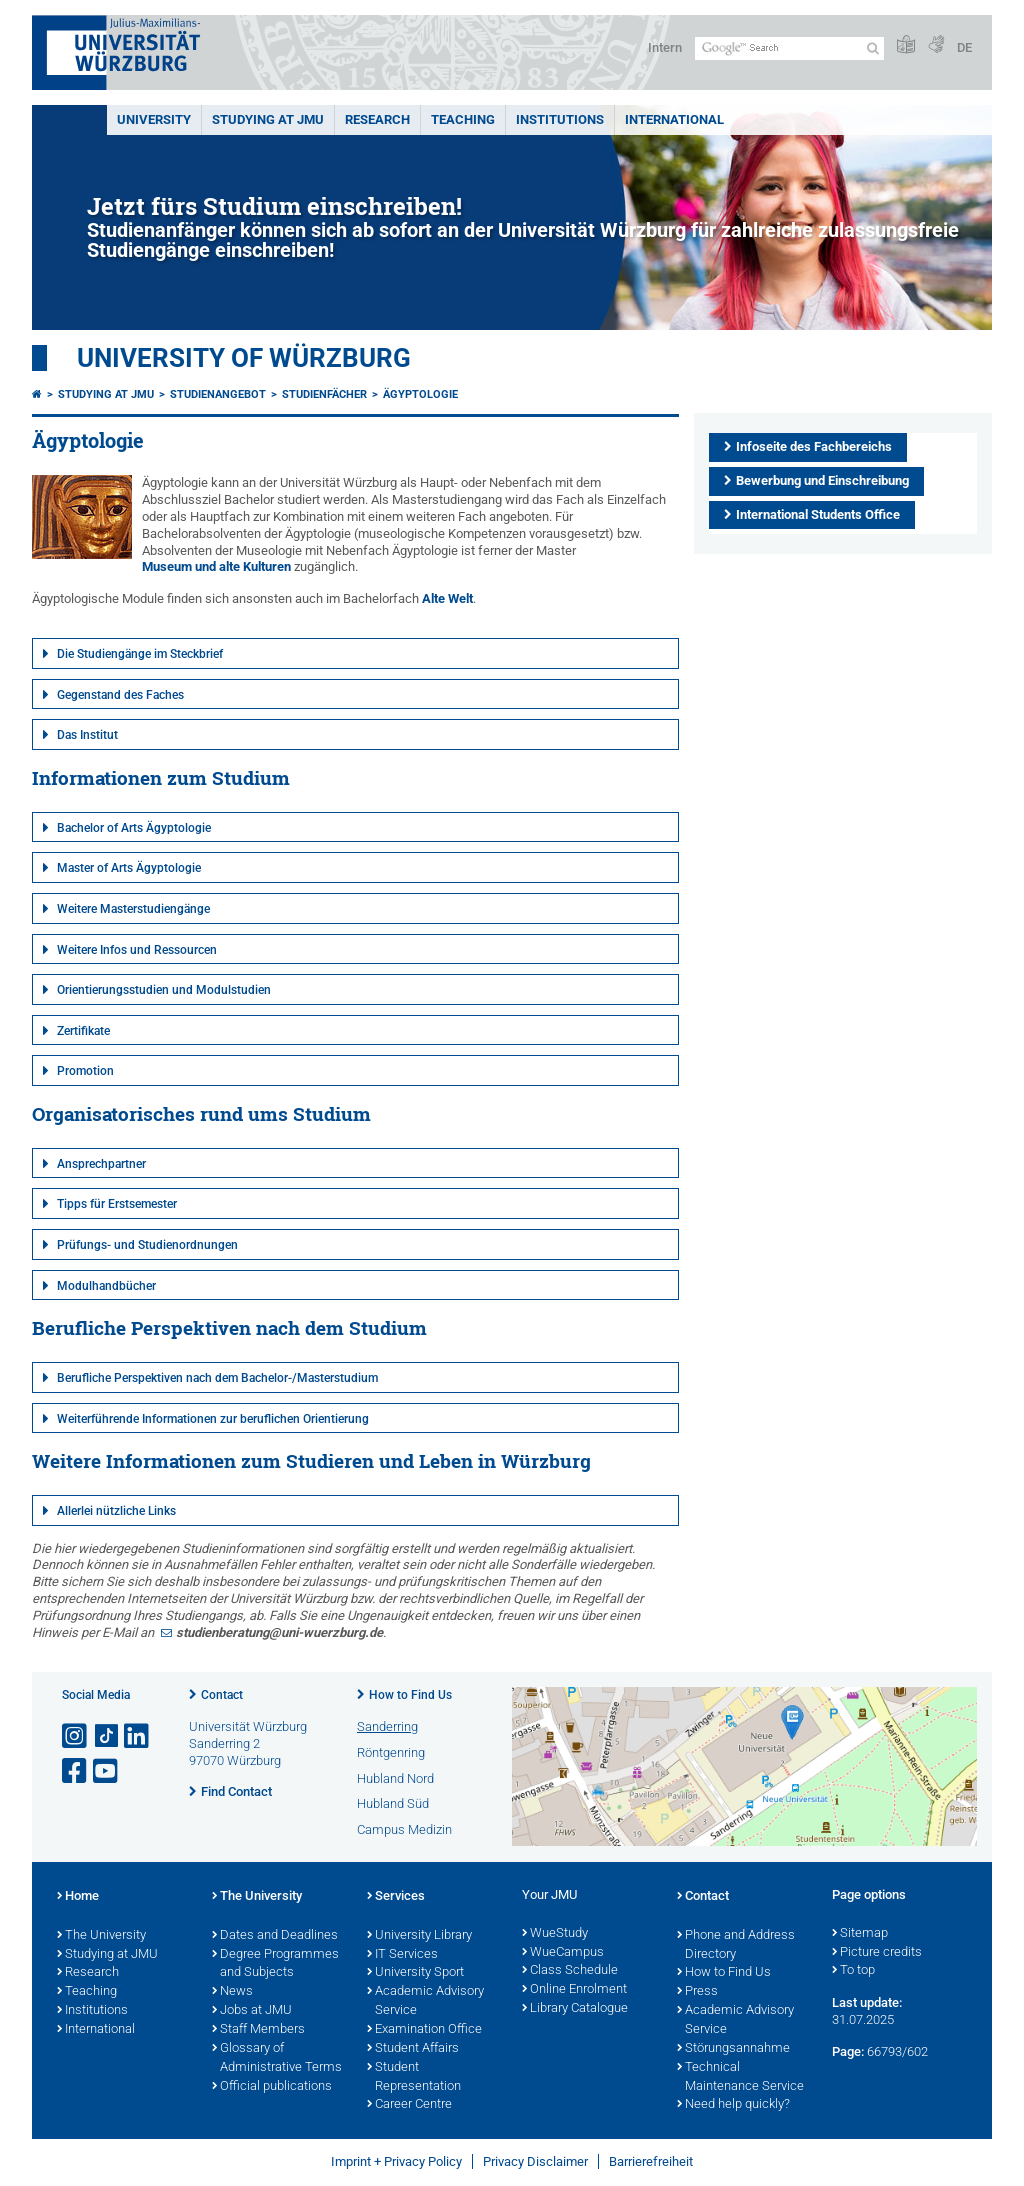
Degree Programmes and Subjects (275, 1964)
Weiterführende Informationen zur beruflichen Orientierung (213, 1419)
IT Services (402, 1955)
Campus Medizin (404, 1829)
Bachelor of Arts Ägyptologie (134, 828)
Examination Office (424, 2030)
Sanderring (387, 1726)
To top (853, 1971)
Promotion (85, 1071)
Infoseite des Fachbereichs (814, 446)
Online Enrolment (574, 1990)
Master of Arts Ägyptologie (129, 868)
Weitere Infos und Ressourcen (137, 950)
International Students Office (818, 514)
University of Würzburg (244, 358)
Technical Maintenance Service (740, 2077)
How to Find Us (410, 1695)
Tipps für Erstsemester (117, 1204)
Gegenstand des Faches (120, 695)
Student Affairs (413, 2049)
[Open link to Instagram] (76, 1736)
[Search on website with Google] (789, 48)
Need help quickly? (733, 2105)
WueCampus (563, 1953)
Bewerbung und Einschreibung (822, 480)
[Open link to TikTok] (107, 1736)
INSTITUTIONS (560, 119)
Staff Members (258, 2030)
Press (697, 1992)
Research (88, 1973)
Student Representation (414, 2077)
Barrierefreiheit (651, 2161)
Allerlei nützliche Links (116, 1511)
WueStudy (555, 1934)
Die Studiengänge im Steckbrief (140, 654)
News (232, 1992)
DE (964, 47)
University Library (419, 1936)
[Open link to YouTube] (107, 1771)
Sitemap (860, 1934)
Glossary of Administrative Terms (277, 2058)
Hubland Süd (393, 1803)
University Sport (415, 1973)
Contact (222, 1695)
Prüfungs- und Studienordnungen (147, 1245)
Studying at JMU (106, 394)
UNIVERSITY (154, 119)
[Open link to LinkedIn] (138, 1736)
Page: (848, 2051)
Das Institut (87, 735)
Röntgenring (391, 1752)
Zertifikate (83, 1031)
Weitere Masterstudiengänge (133, 909)
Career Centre (409, 2105)
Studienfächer (324, 394)
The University (101, 1936)
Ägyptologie (420, 394)
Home (78, 1897)
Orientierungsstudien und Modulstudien (164, 990)
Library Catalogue (575, 2009)
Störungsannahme (733, 2049)
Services (396, 1897)
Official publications (272, 2087)
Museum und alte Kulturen (216, 566)
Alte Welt (447, 598)
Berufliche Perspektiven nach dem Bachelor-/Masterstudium (217, 1378)
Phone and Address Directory (736, 1945)
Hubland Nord (395, 1778)
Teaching (463, 119)
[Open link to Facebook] (76, 1771)
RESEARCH (377, 119)
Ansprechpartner (101, 1164)
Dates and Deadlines (275, 1936)
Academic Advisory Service (425, 2001)
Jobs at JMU (252, 2011)
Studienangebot (218, 394)
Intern (665, 47)
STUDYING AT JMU (268, 119)
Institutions (92, 2011)
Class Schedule (570, 1971)
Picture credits (877, 1953)
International (674, 119)
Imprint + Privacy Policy (396, 2161)
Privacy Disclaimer (535, 2161)
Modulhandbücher (106, 1286)
